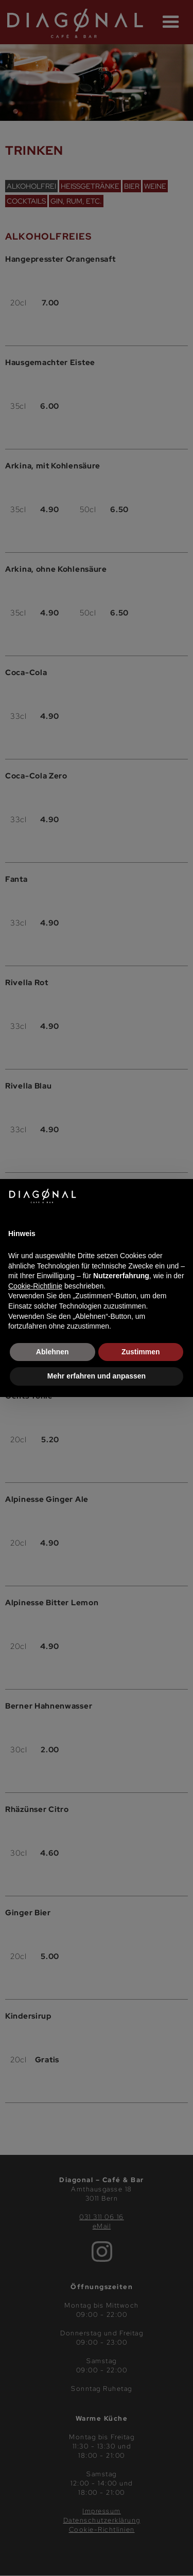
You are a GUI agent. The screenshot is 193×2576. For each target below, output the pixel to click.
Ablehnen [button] (52, 1352)
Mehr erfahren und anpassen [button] (96, 1376)
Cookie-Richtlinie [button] (35, 1286)
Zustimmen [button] (140, 1352)
